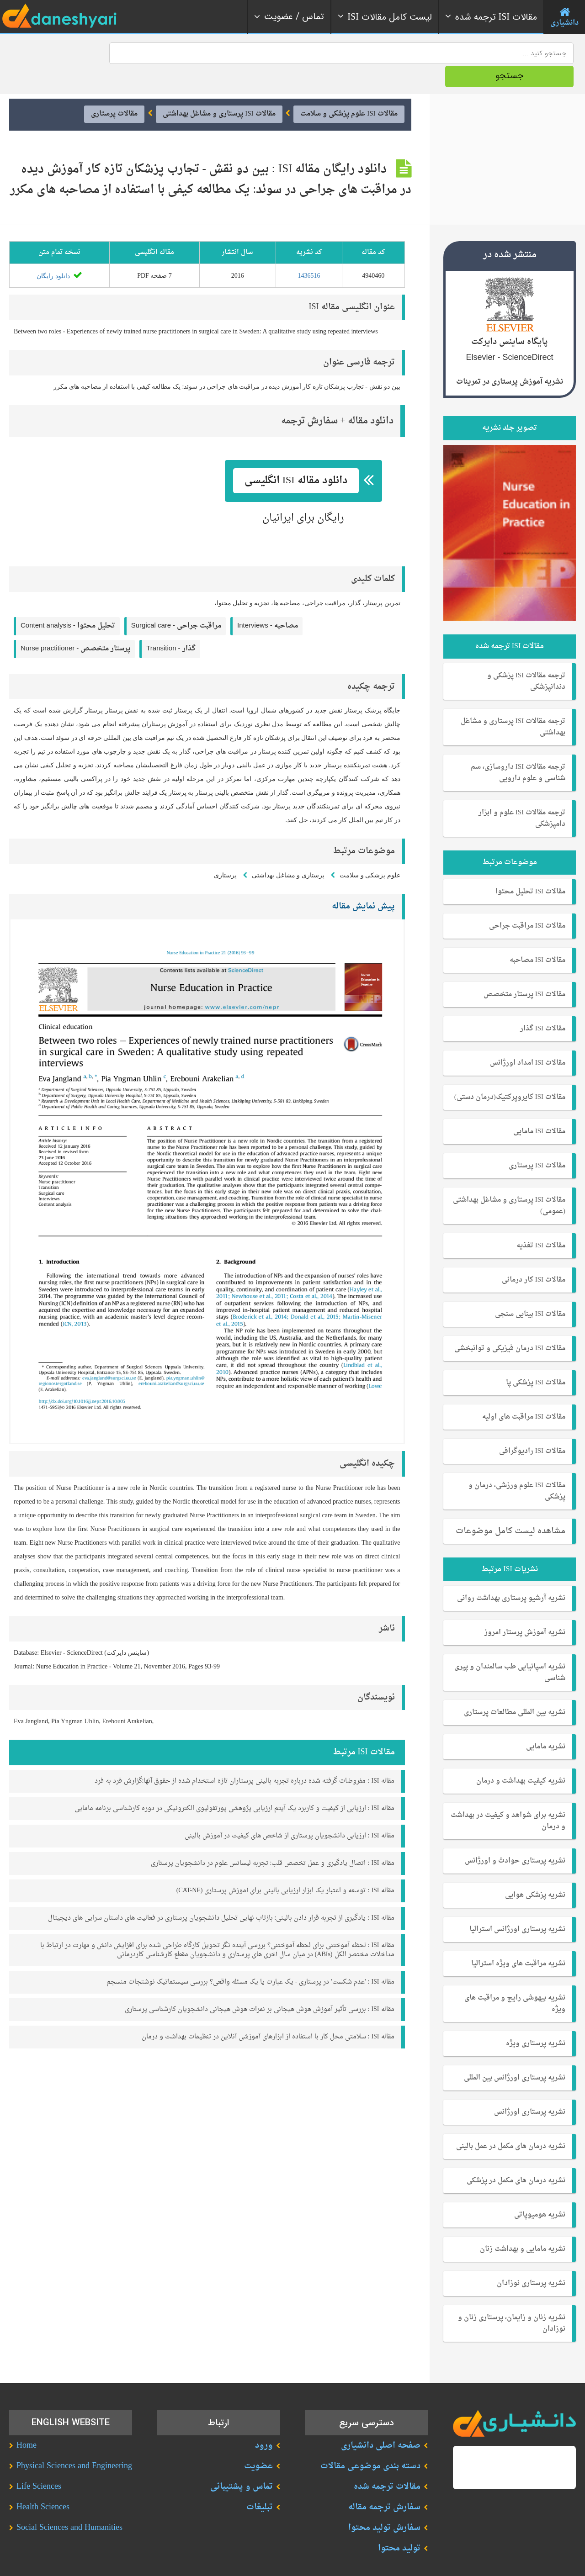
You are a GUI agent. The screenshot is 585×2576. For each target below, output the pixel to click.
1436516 (309, 251)
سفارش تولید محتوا (384, 2504)
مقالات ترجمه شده (387, 2463)
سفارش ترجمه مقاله (384, 2484)
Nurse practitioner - (75, 625)
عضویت (258, 2442)
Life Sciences (38, 2463)
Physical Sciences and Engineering (74, 2442)
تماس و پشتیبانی (241, 2463)
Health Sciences (42, 2484)
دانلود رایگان (59, 252)
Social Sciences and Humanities (69, 2504)
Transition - (170, 625)
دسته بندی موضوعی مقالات (370, 2442)
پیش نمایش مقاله (363, 883)
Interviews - (267, 602)
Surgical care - (176, 602)
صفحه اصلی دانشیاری (380, 2422)
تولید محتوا (399, 2525)
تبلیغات (259, 2484)
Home (26, 2422)
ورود (264, 2422)
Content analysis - (68, 602)
